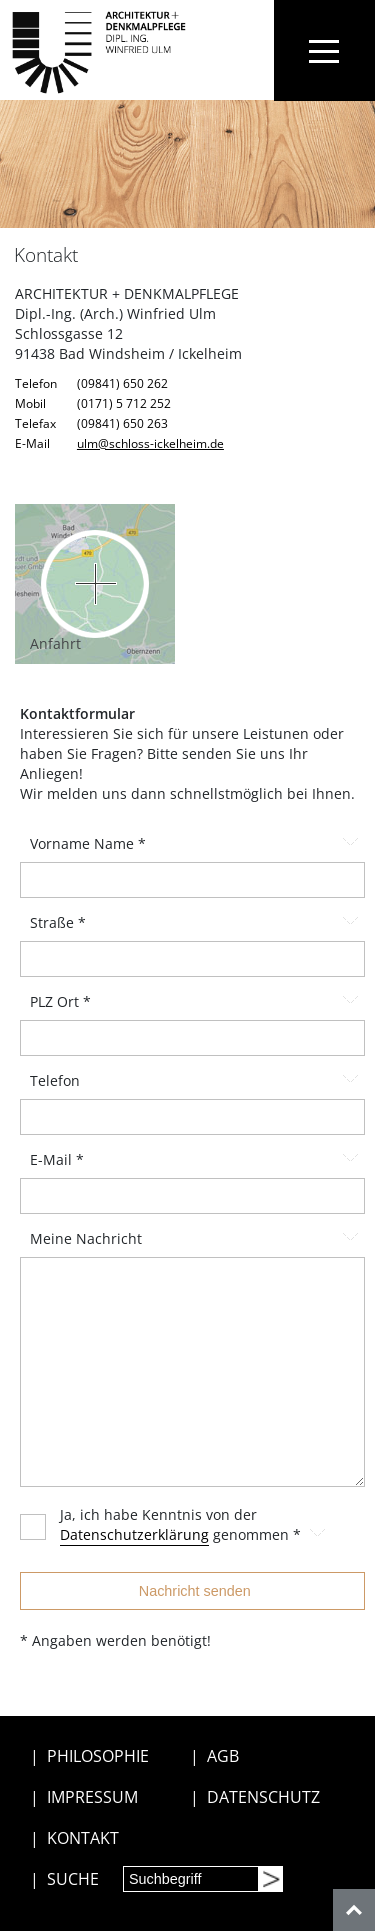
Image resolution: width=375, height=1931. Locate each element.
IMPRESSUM (92, 1797)
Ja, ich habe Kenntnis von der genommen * (207, 1525)
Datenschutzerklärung (134, 1534)
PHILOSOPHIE (98, 1756)
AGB (223, 1756)
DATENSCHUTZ (263, 1797)
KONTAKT (83, 1838)
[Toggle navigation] (324, 50)
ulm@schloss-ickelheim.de (150, 443)
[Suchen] (270, 1879)
